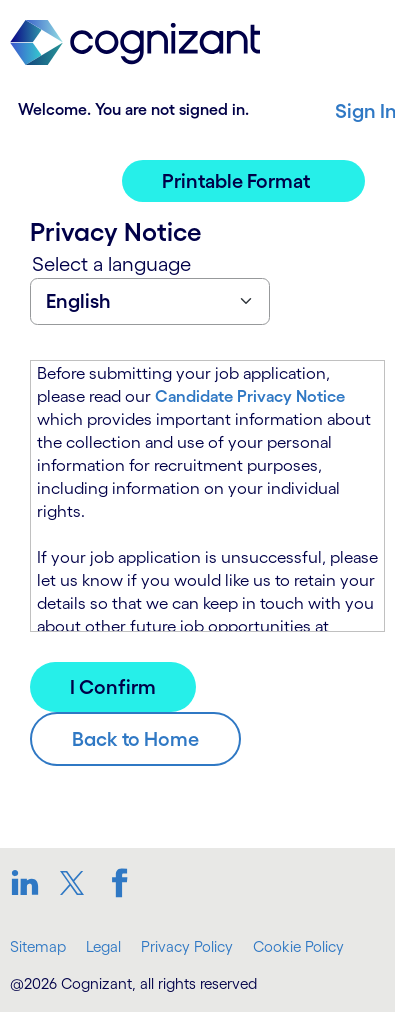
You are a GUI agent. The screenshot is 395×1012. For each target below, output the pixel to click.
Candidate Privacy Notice (250, 396)
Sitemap (38, 946)
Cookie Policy (298, 946)
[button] (243, 181)
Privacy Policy (187, 946)
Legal (103, 946)
